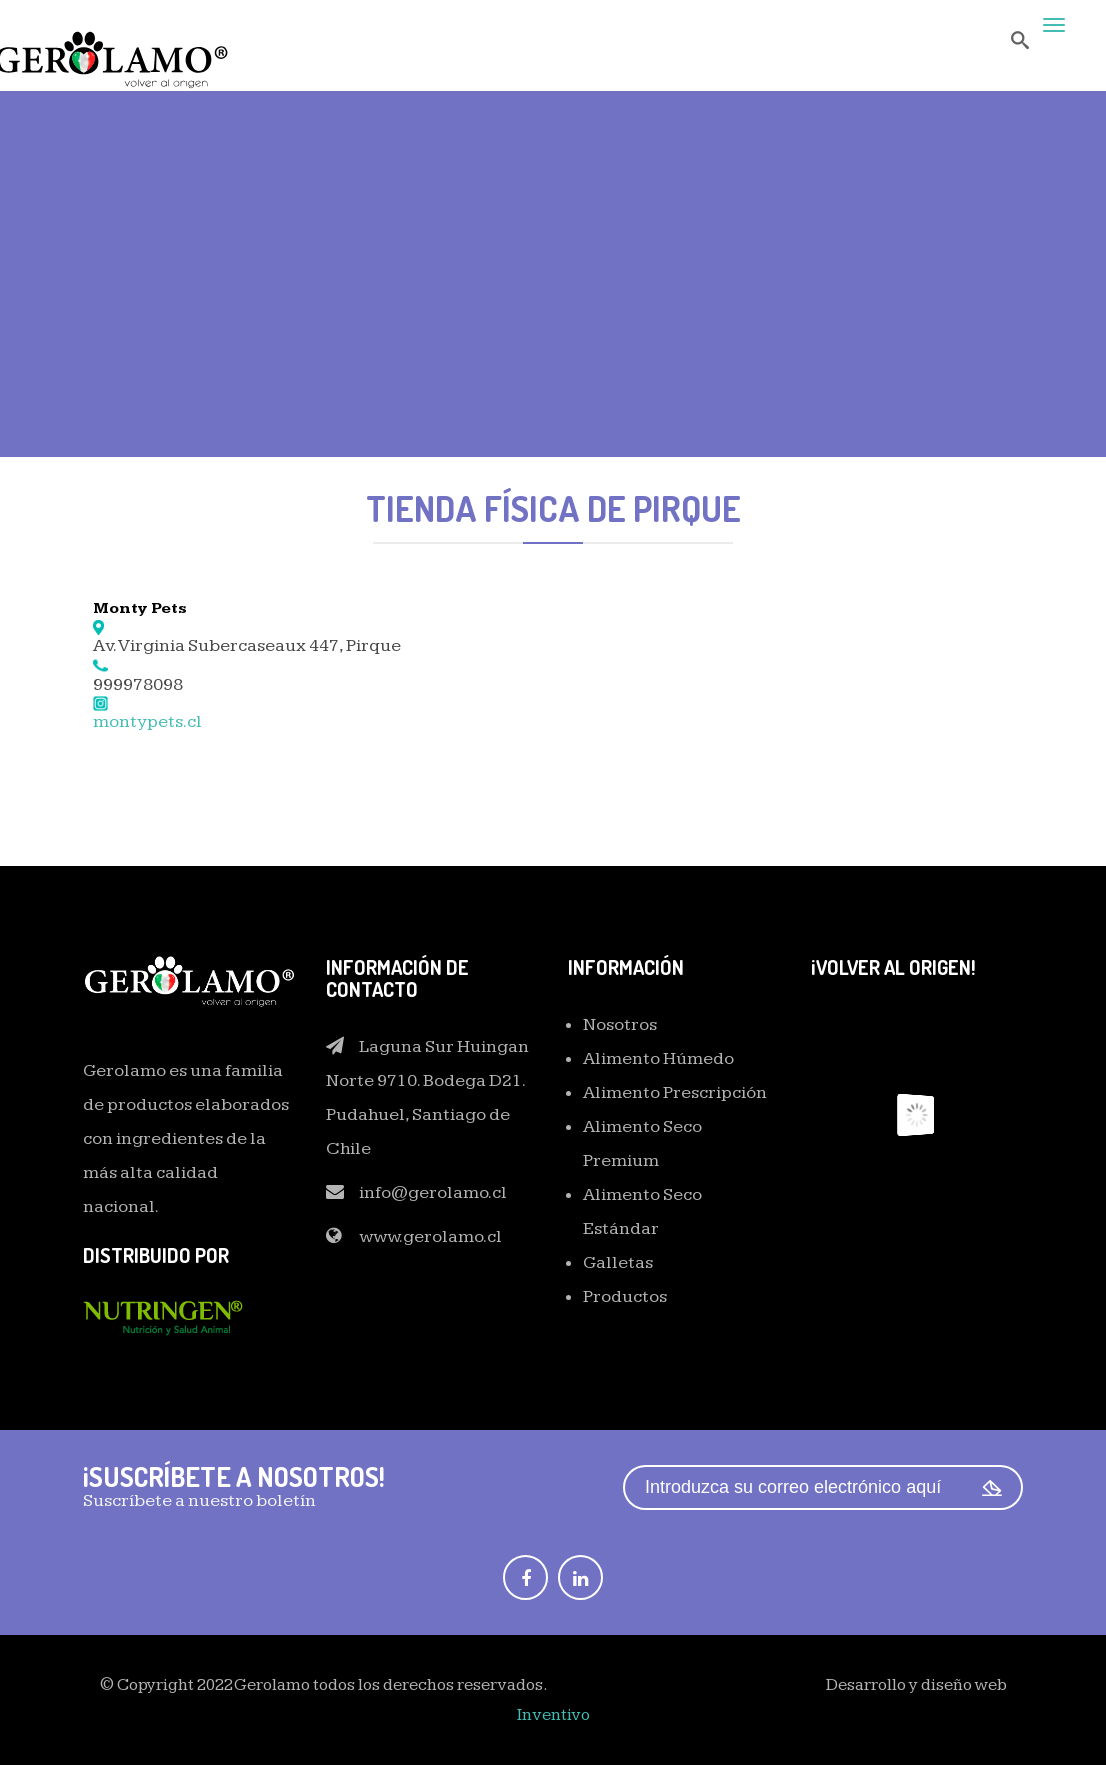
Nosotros (620, 1024)
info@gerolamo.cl (433, 1192)
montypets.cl (147, 721)
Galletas (618, 1262)
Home (458, 327)
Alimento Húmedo (658, 1058)
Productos (625, 1296)
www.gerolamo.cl (430, 1236)
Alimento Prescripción (675, 1092)
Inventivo (553, 1715)
